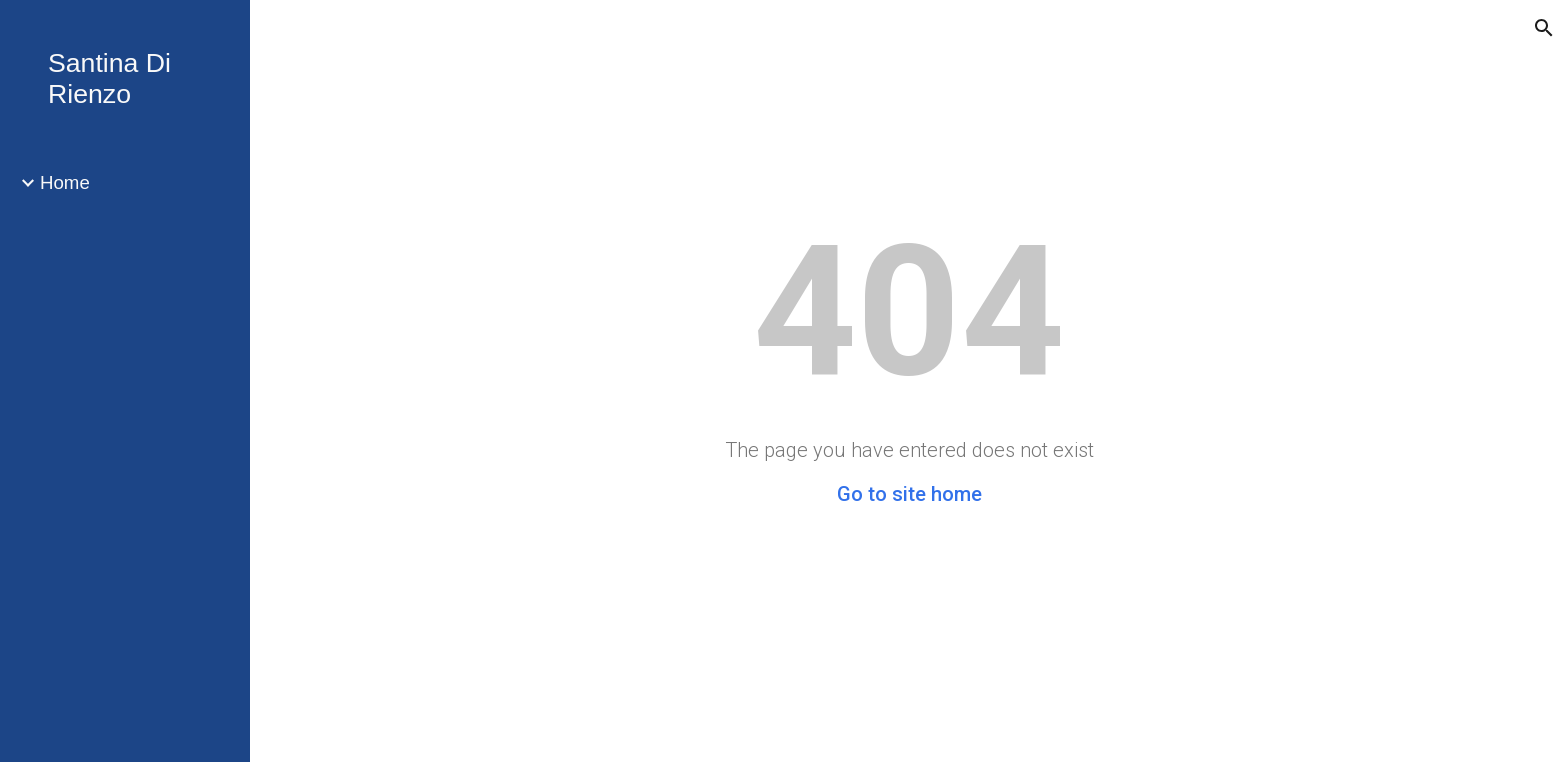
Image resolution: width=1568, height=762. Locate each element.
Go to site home (909, 494)
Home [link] (65, 182)
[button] (1544, 28)
